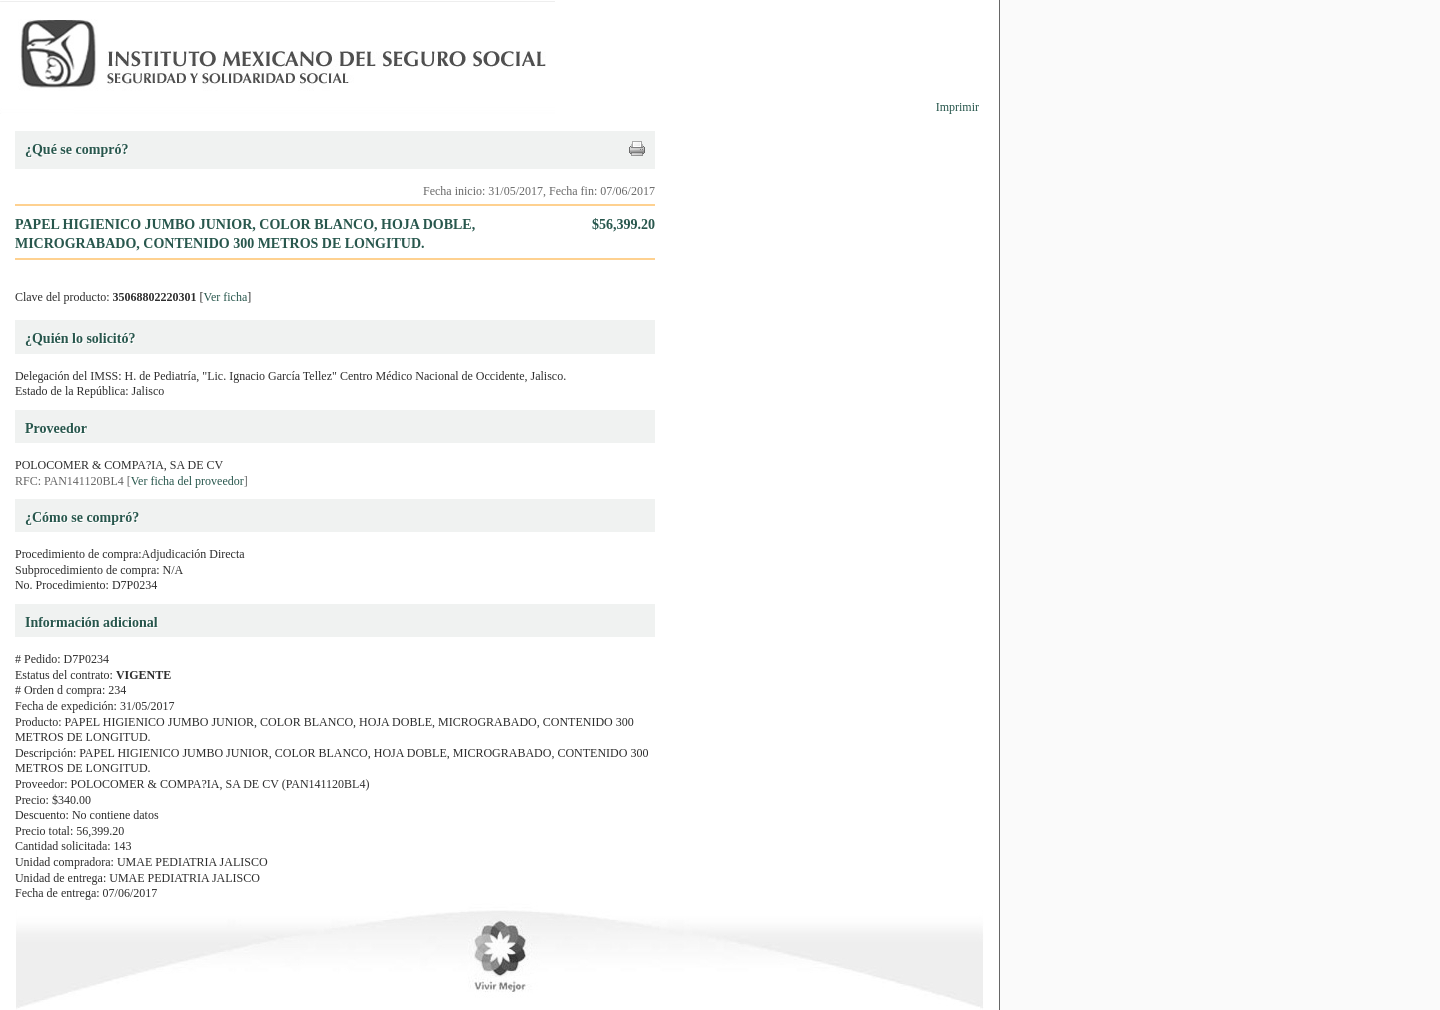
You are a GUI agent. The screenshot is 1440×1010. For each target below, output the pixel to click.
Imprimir (957, 107)
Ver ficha (226, 297)
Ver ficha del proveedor (187, 481)
